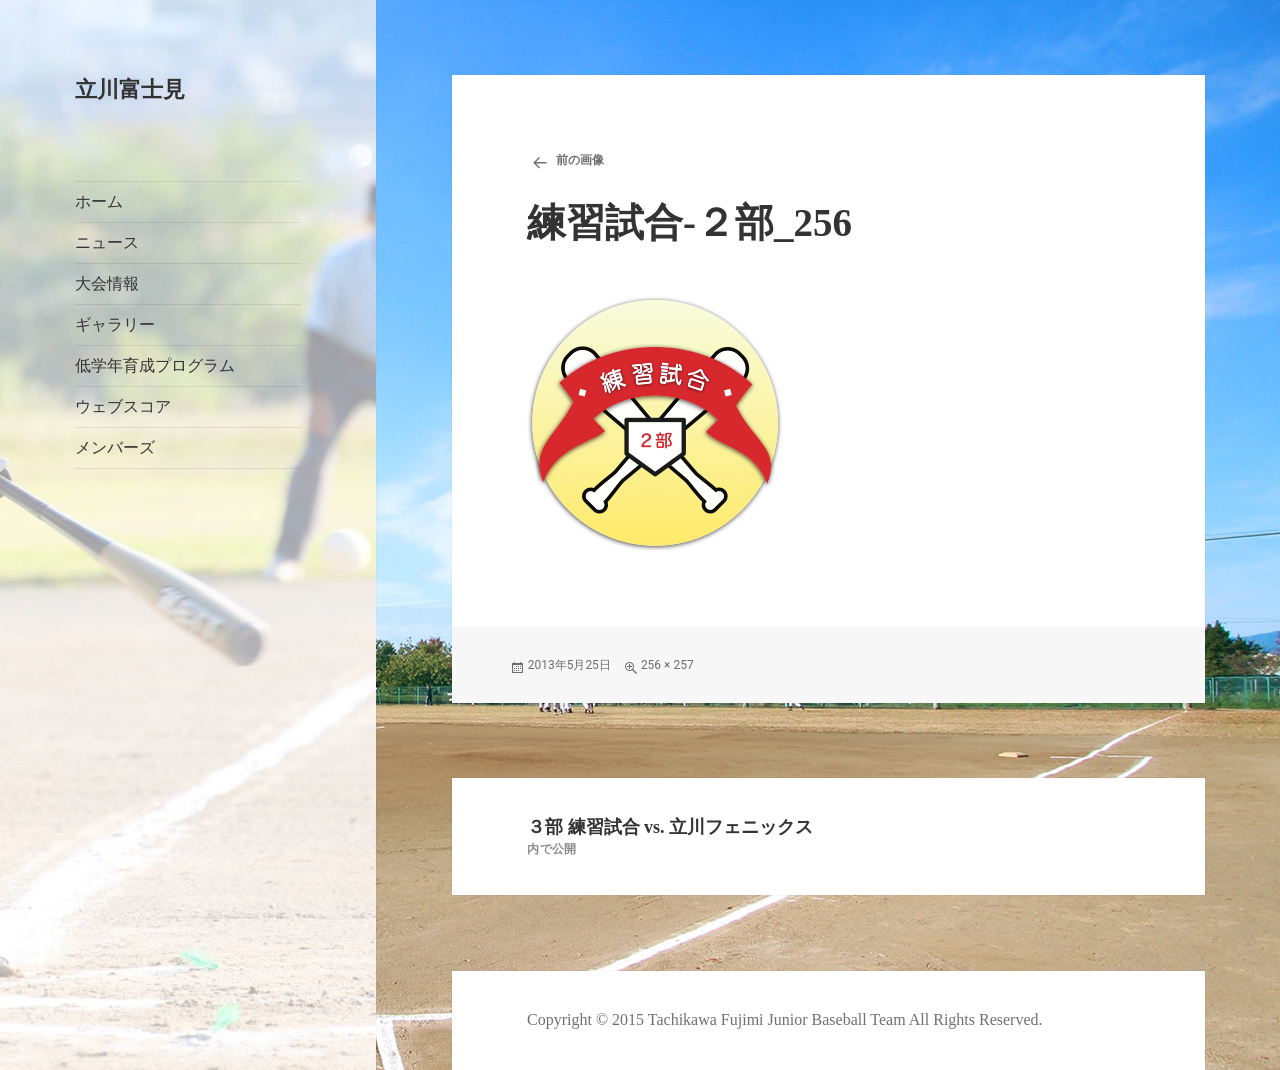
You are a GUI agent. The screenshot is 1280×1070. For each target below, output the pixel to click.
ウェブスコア (123, 406)
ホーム (99, 201)
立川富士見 (130, 89)
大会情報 (107, 283)
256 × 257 (667, 665)
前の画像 (580, 160)
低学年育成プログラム (155, 365)
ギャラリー (115, 324)
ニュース (107, 242)
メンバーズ (115, 447)
